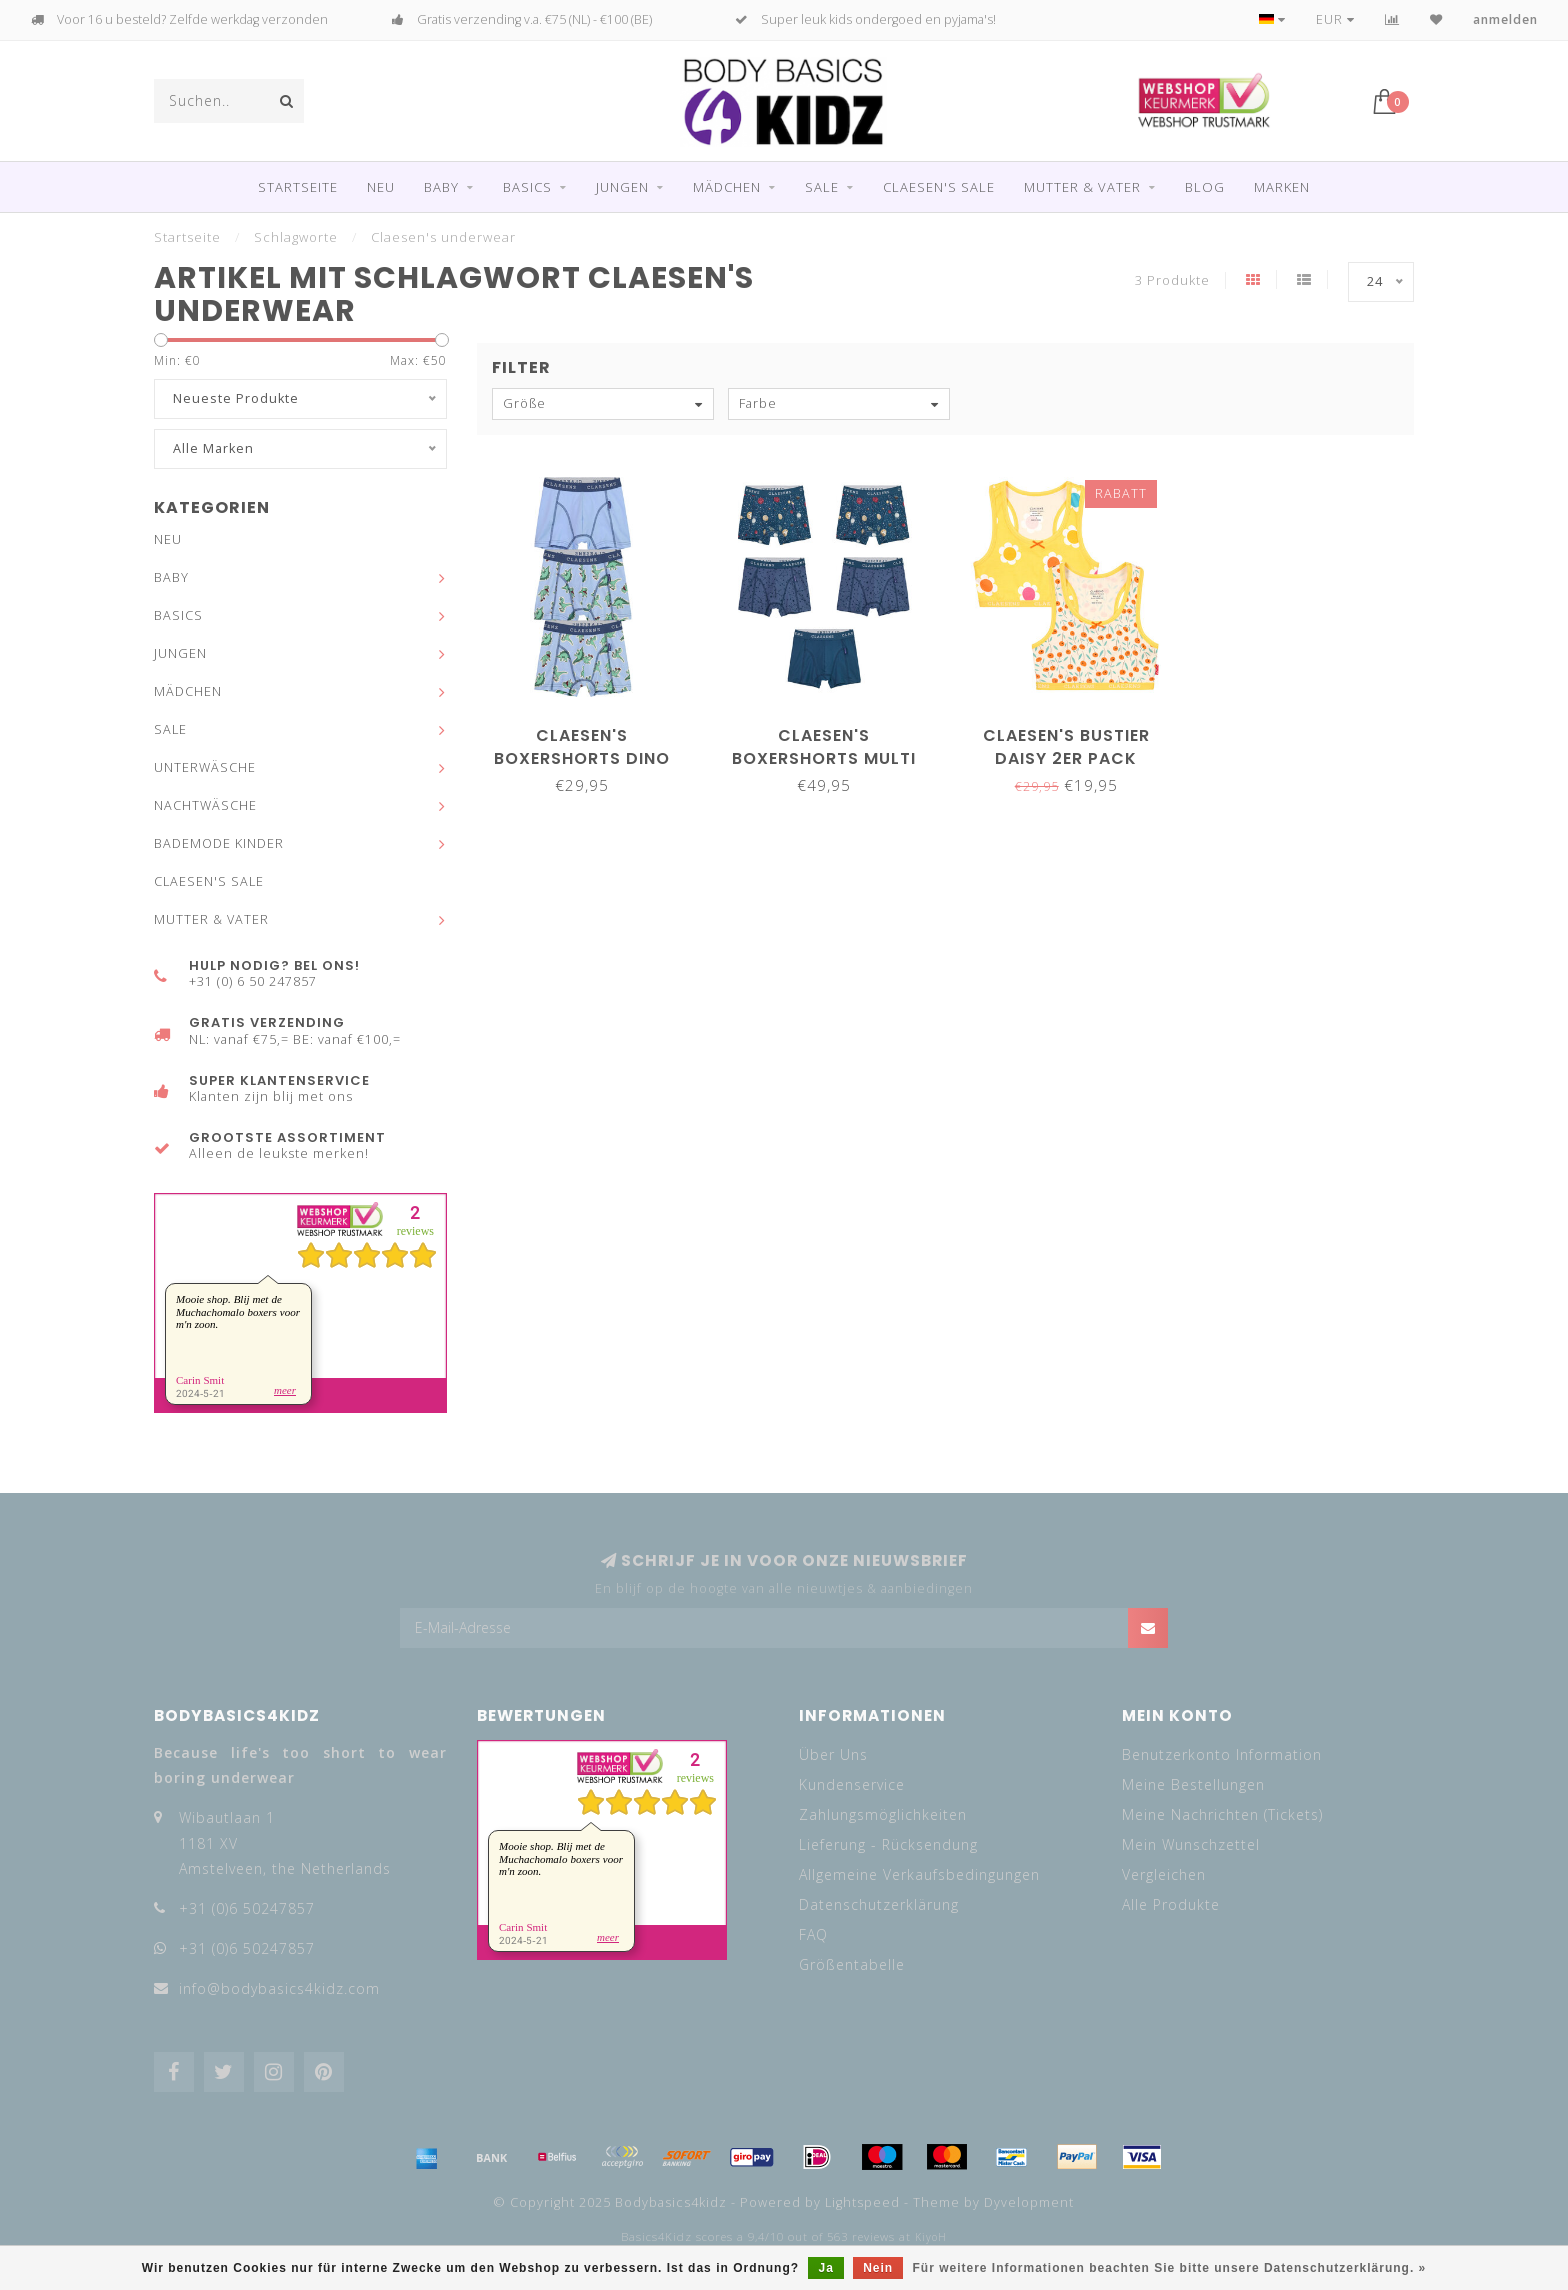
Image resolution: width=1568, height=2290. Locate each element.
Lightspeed (862, 2202)
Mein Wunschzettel (1191, 1844)
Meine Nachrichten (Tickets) (1222, 1814)
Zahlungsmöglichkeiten (883, 1814)
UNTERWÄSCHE (205, 767)
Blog (1205, 187)
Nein (878, 2268)
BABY (441, 187)
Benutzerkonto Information (1222, 1754)
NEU (381, 187)
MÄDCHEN (727, 187)
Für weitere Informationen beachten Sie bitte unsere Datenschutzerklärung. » (1170, 2268)
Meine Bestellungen (1193, 1784)
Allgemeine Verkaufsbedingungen (919, 1874)
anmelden (1505, 19)
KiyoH (931, 2237)
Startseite (298, 187)
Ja (825, 2268)
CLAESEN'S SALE (939, 187)
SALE (822, 187)
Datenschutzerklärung (879, 1904)
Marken (1282, 187)
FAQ (813, 1934)
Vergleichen (1164, 1874)
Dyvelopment (1029, 2202)
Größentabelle (852, 1964)
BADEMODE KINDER (219, 843)
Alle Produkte (1171, 1904)
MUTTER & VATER (1082, 187)
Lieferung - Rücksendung (888, 1844)
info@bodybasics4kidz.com (279, 1988)
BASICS (527, 187)
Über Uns (833, 1754)
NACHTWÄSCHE (205, 805)
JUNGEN (622, 187)
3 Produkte (1172, 280)
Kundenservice (852, 1784)
